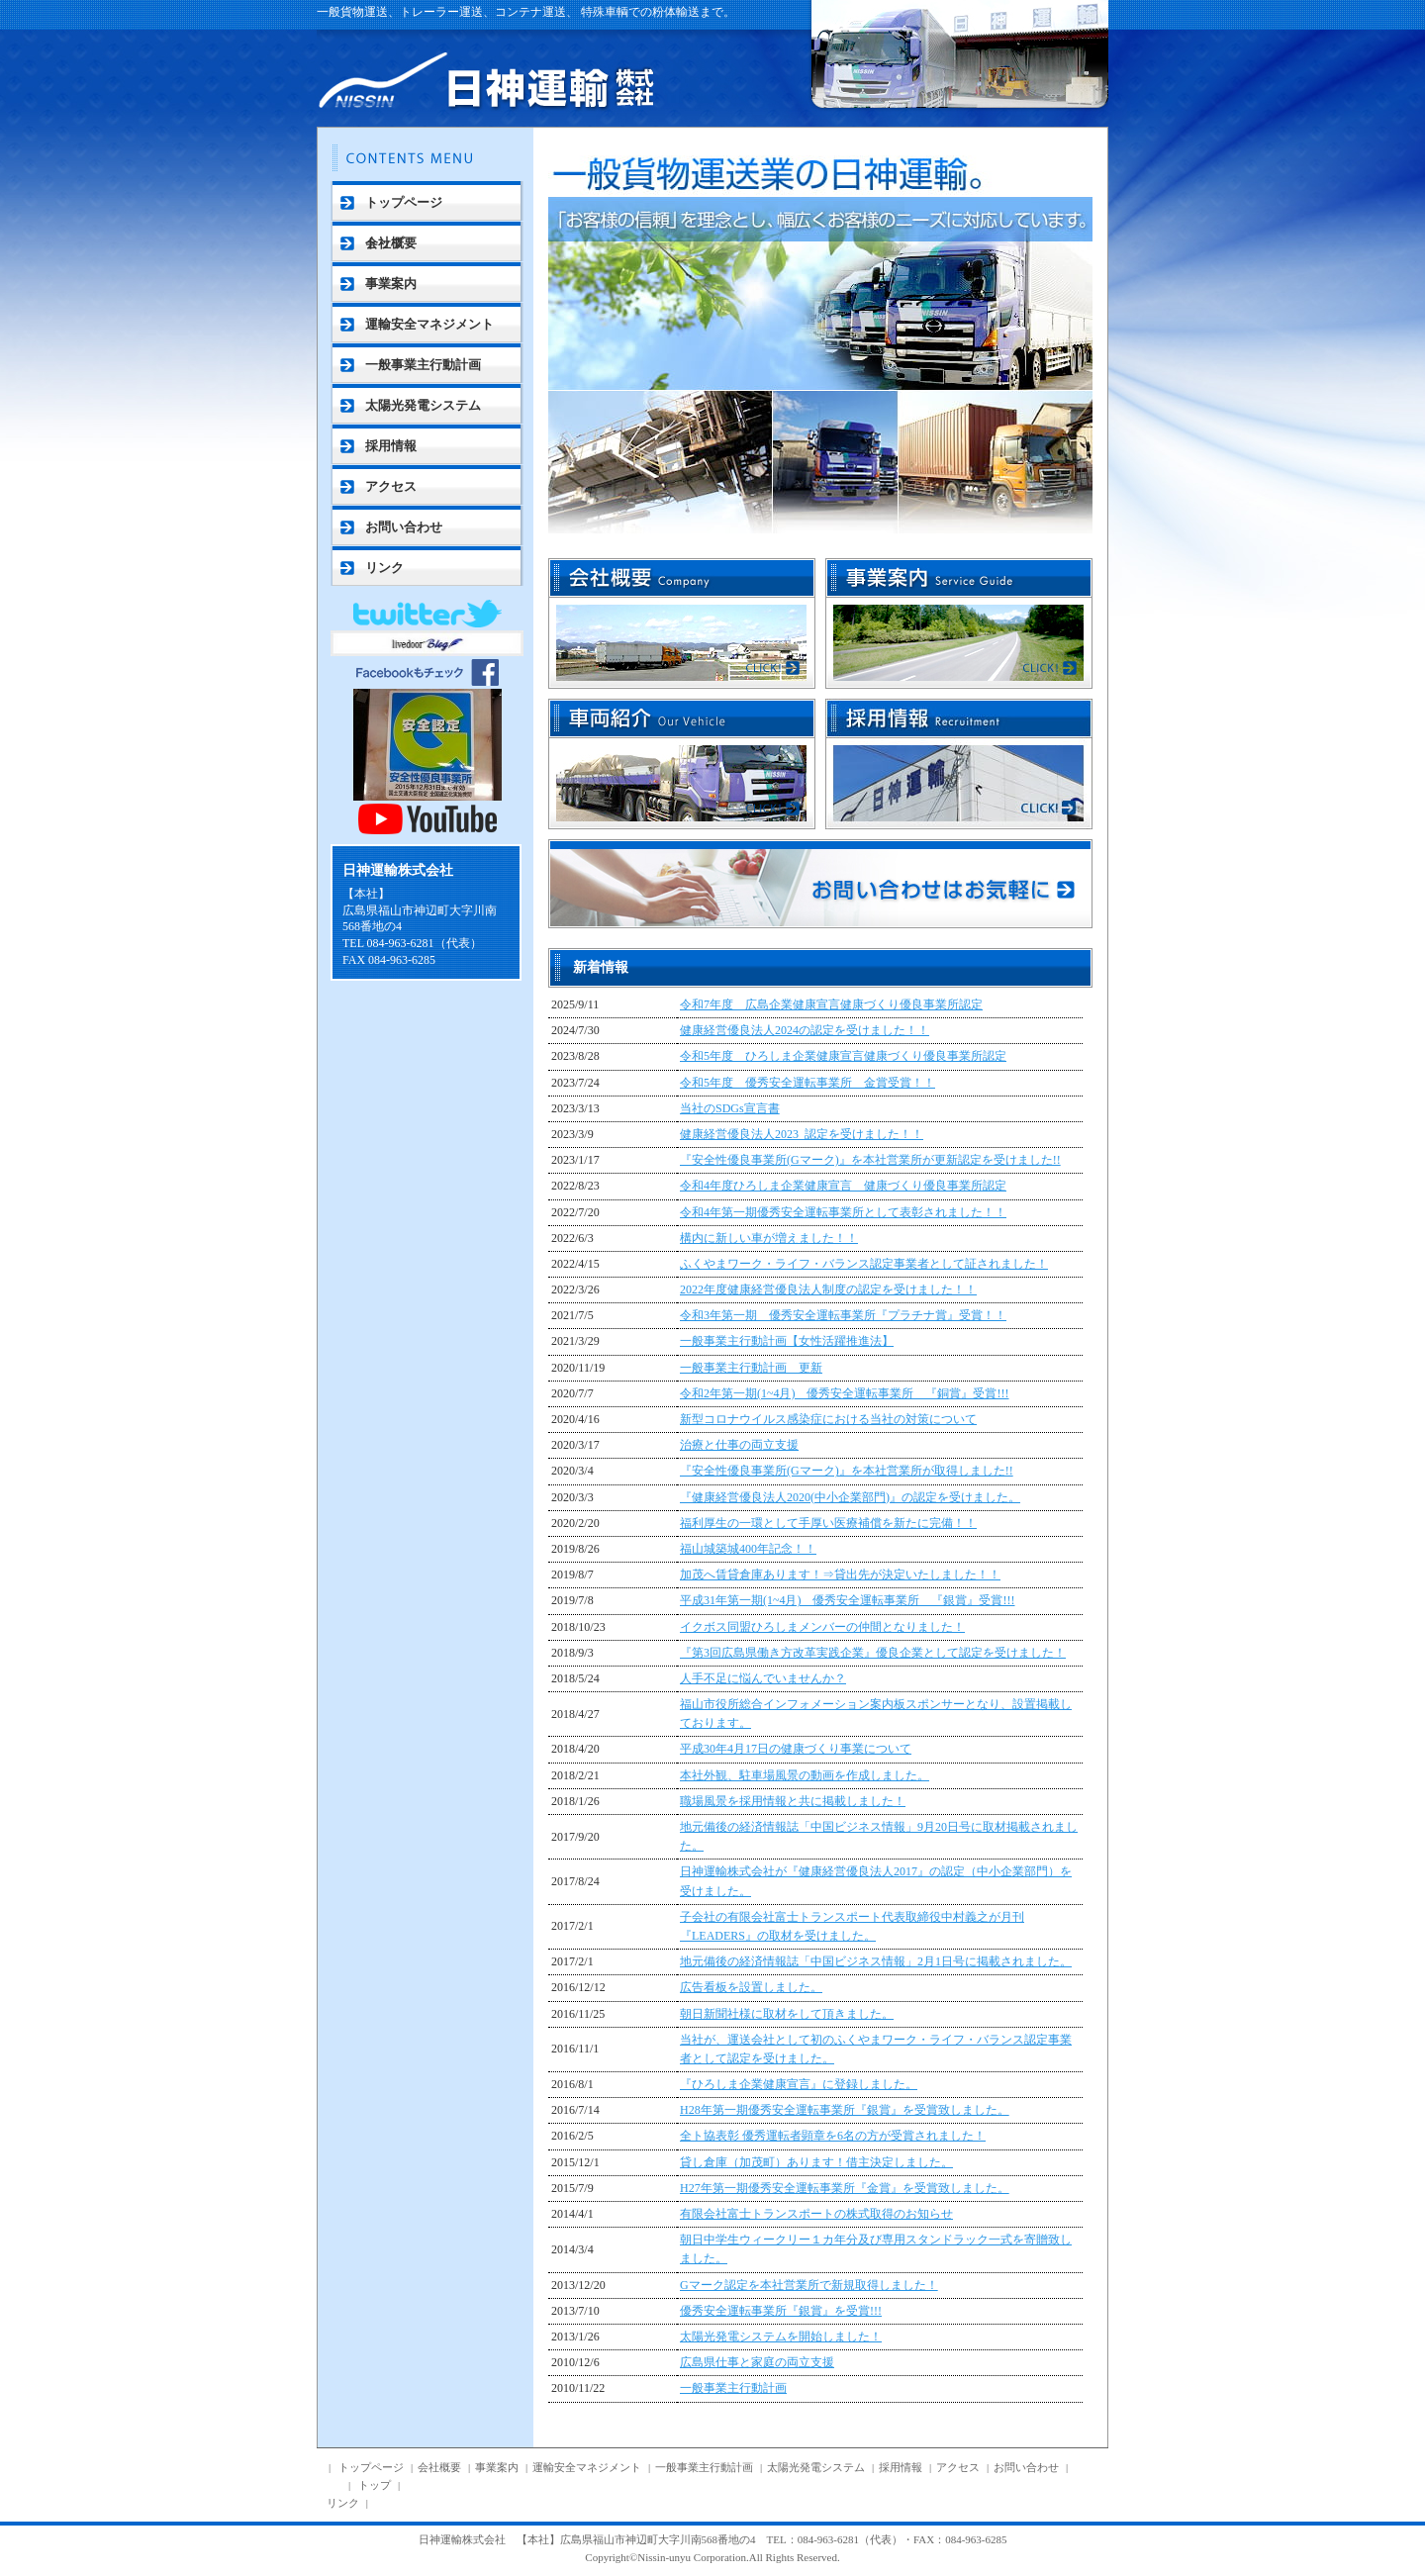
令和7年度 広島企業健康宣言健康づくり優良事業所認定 (831, 1004)
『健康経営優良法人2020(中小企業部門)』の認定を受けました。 (850, 1497)
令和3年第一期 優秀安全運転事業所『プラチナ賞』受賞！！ (843, 1315)
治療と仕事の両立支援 (739, 1445)
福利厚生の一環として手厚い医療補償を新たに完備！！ (828, 1523)
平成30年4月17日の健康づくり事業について (795, 1749)
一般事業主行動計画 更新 (751, 1368)
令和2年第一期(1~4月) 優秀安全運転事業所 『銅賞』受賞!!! (844, 1393)
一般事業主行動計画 (423, 364)
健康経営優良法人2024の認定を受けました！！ (804, 1030)
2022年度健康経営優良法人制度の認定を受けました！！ (828, 1289)
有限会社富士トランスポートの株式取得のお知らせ (816, 2214)
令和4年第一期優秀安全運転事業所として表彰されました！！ (843, 1212)
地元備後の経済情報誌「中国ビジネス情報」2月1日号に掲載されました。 (876, 1961)
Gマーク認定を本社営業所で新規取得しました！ (809, 2285)
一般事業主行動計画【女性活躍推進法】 (787, 1341)
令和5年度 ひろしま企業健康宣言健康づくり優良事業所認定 (843, 1056)
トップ (374, 2485)
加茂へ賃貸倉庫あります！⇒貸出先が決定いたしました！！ (840, 1574)
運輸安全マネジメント (429, 324)
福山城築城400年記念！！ (748, 1549)
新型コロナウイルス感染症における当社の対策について (828, 1419)
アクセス (391, 486)
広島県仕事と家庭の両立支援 (757, 2362)
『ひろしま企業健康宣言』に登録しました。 (798, 2084)
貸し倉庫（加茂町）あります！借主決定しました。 (816, 2162)
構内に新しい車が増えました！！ (769, 1238)
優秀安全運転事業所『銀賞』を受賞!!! (781, 2311)
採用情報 (391, 445)
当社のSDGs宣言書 (730, 1108)
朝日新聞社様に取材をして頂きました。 (787, 2014)
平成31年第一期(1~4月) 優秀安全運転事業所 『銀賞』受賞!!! (847, 1600)
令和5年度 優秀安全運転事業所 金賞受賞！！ (807, 1083)
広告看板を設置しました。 (751, 1987)
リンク (384, 567)
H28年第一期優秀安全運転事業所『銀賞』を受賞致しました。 (844, 2110)
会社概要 (391, 243)
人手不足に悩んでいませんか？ (763, 1678)
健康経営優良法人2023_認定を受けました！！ (801, 1134)
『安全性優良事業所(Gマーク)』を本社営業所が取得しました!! (846, 1471)
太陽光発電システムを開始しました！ (781, 2336)
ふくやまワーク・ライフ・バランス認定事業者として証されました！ (864, 1264)
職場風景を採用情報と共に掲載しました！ (792, 1801)
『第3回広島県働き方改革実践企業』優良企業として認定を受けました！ (873, 1653)
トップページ (403, 202)
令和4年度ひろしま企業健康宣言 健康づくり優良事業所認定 (843, 1186)
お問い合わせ (403, 527)
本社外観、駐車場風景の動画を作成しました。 (804, 1775)
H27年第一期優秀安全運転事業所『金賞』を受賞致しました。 (844, 2188)
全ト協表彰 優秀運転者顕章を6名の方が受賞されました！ (833, 2136)
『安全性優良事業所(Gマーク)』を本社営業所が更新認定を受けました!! (870, 1160)
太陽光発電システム (423, 405)
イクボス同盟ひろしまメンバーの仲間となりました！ (822, 1627)
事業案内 (391, 283)
